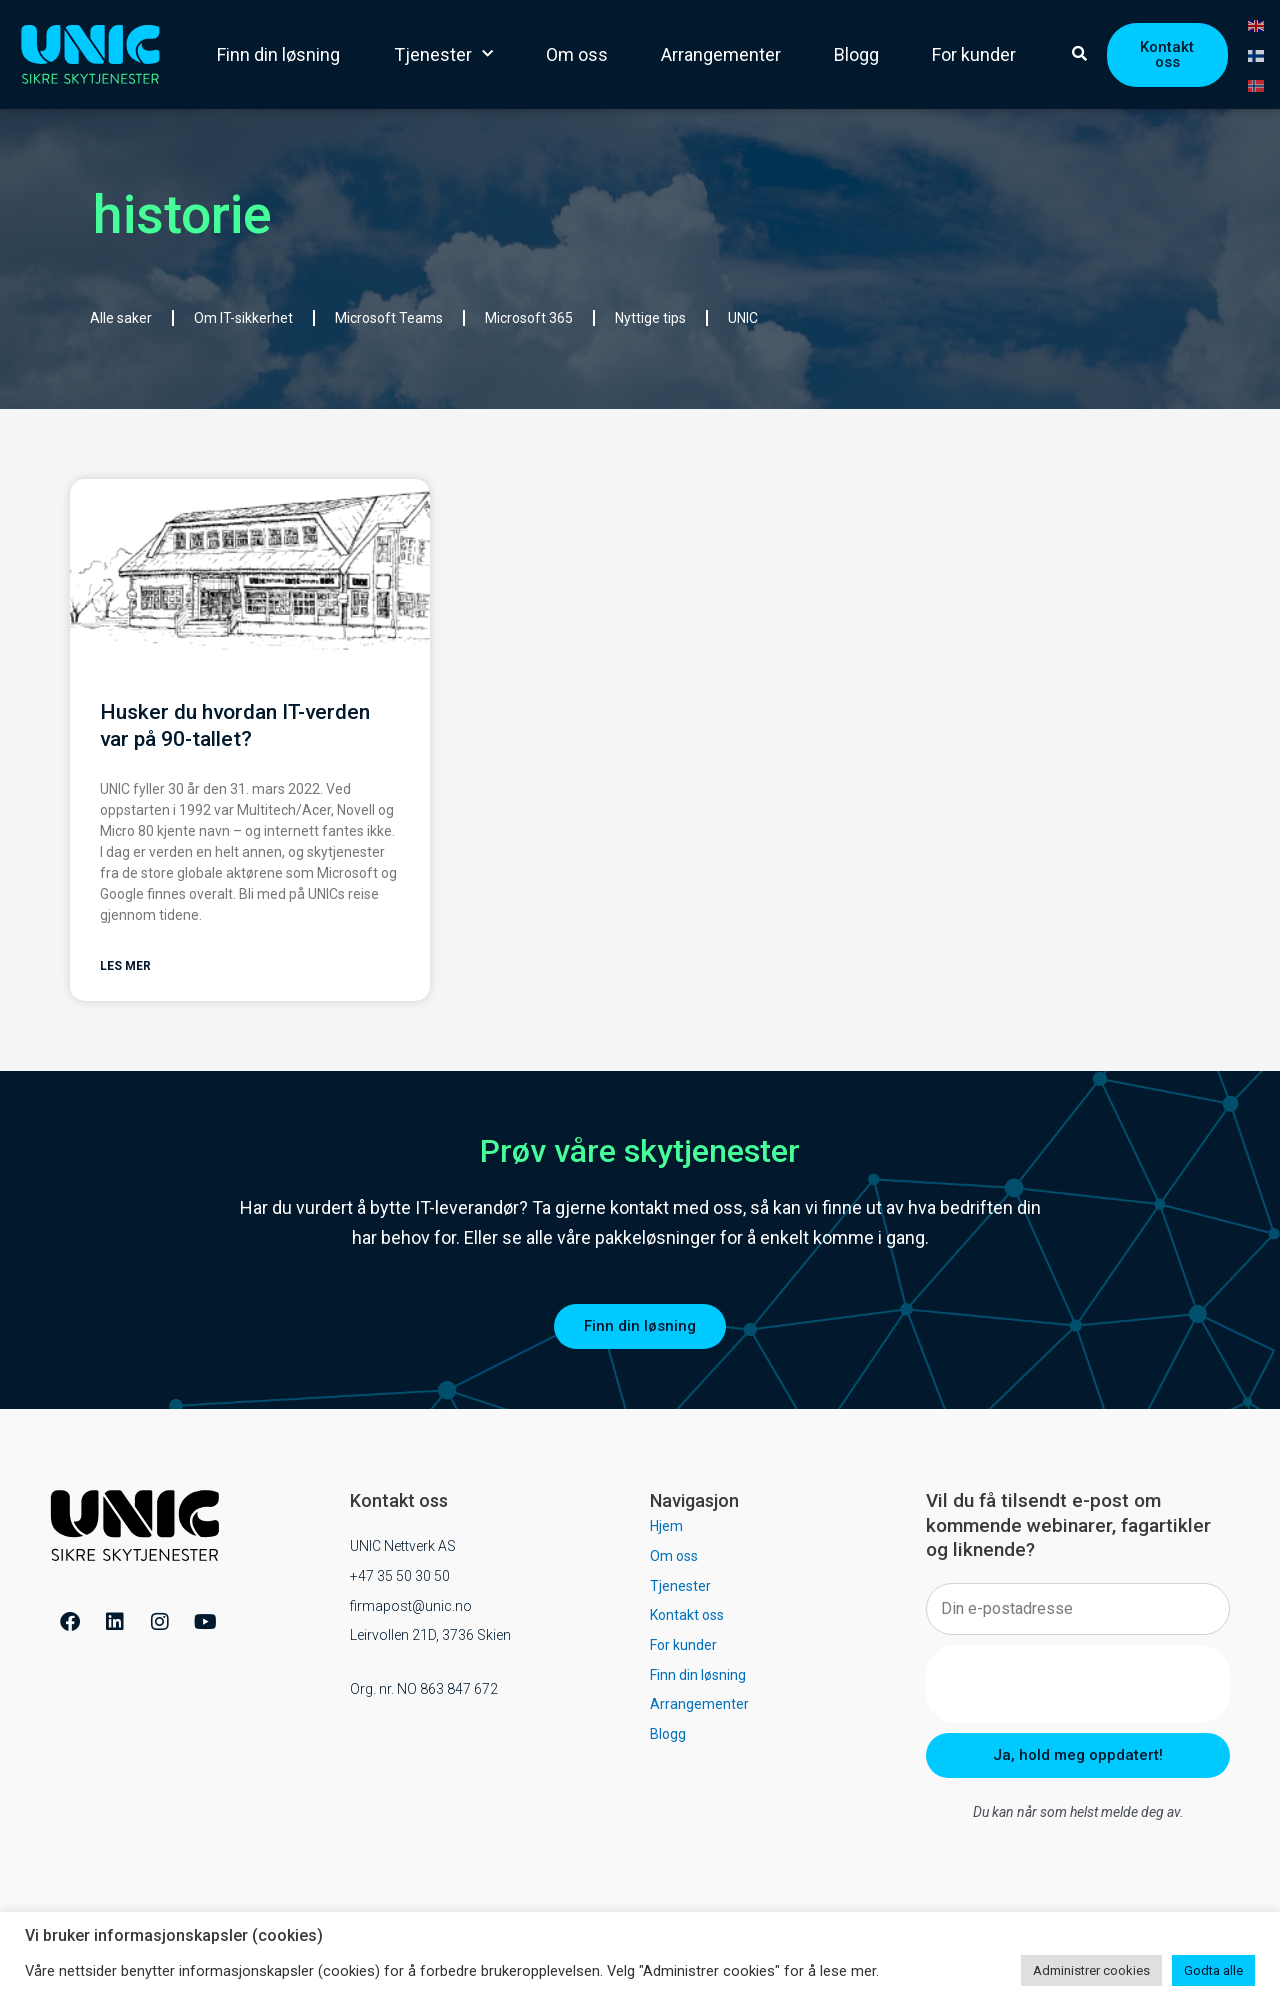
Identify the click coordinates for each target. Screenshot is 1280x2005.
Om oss (577, 54)
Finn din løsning (278, 54)
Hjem (666, 1528)
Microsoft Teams (389, 318)
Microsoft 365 (529, 318)
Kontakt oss (687, 1617)
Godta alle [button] (1213, 1970)
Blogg (856, 54)
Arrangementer (721, 54)
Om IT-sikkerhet (243, 318)
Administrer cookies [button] (1091, 1970)
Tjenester (443, 54)
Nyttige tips (650, 318)
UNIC (743, 318)
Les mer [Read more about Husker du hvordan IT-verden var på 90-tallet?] (125, 968)
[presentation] (1078, 1686)
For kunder (974, 54)
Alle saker (121, 318)
